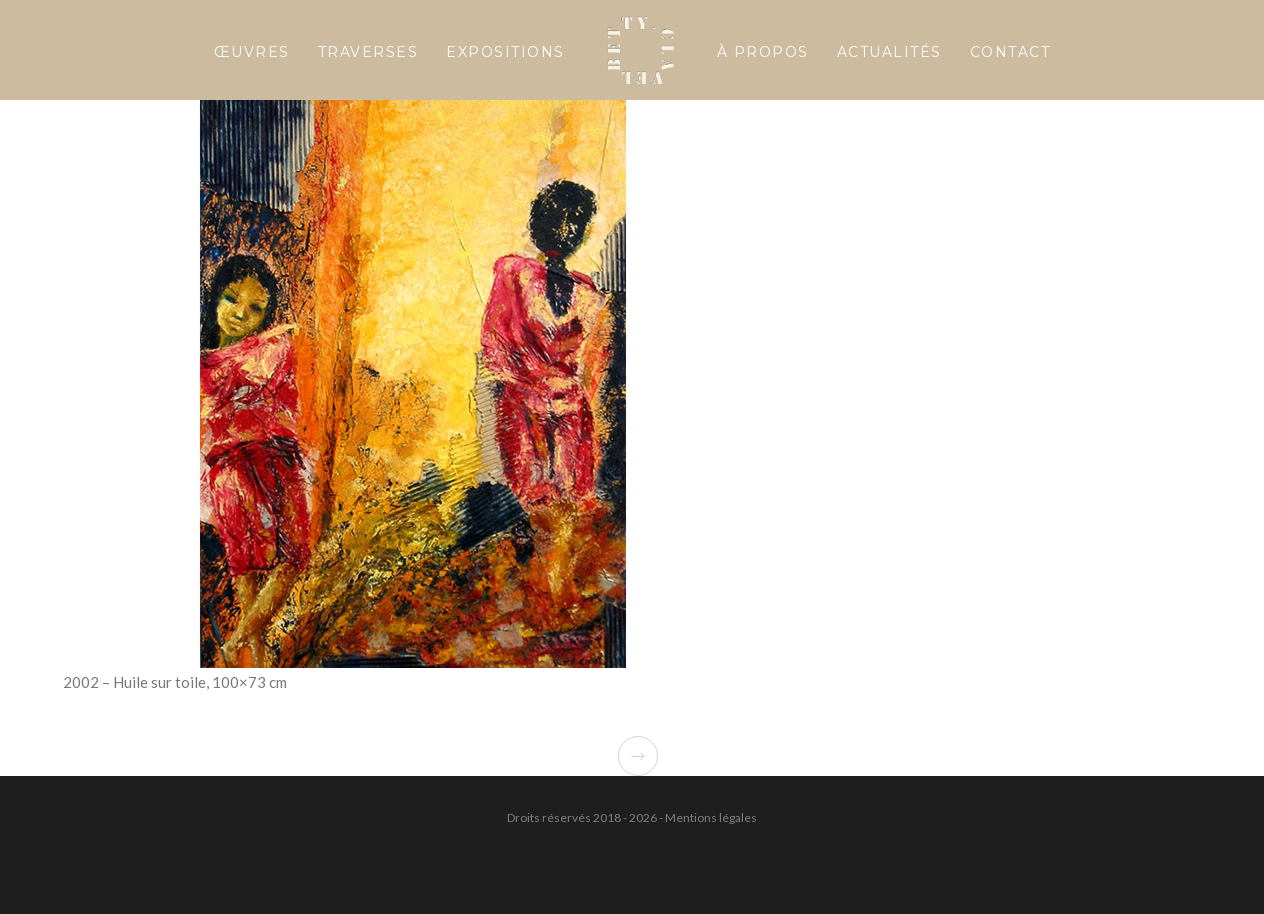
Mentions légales (711, 817)
